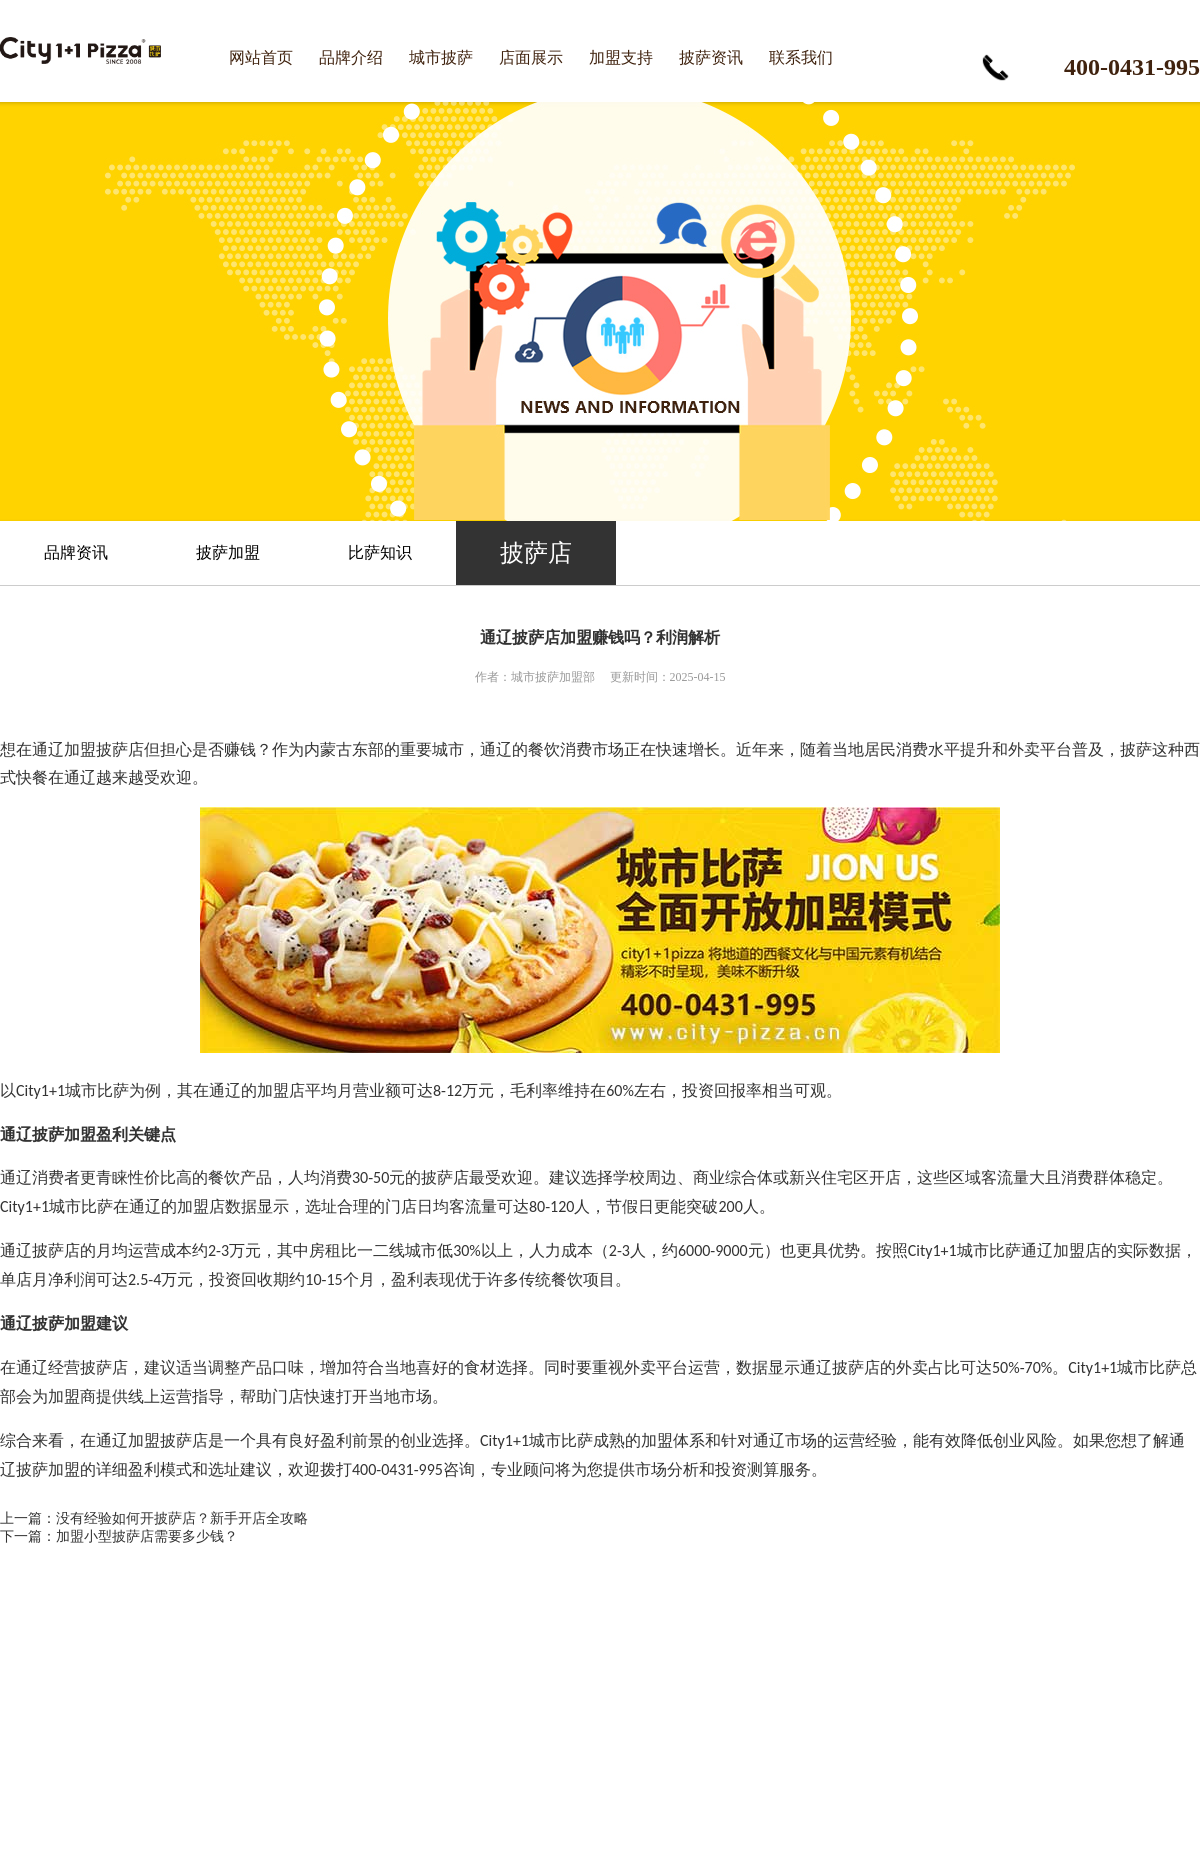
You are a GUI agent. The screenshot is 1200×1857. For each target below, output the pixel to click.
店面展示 (531, 57)
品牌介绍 (351, 57)
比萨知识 (380, 552)
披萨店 (536, 553)
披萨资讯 (711, 57)
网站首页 (261, 57)
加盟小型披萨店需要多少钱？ (147, 1536)
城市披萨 (441, 57)
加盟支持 (621, 57)
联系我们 (801, 57)
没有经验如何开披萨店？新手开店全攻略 (182, 1518)
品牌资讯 (76, 552)
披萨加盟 (228, 552)
